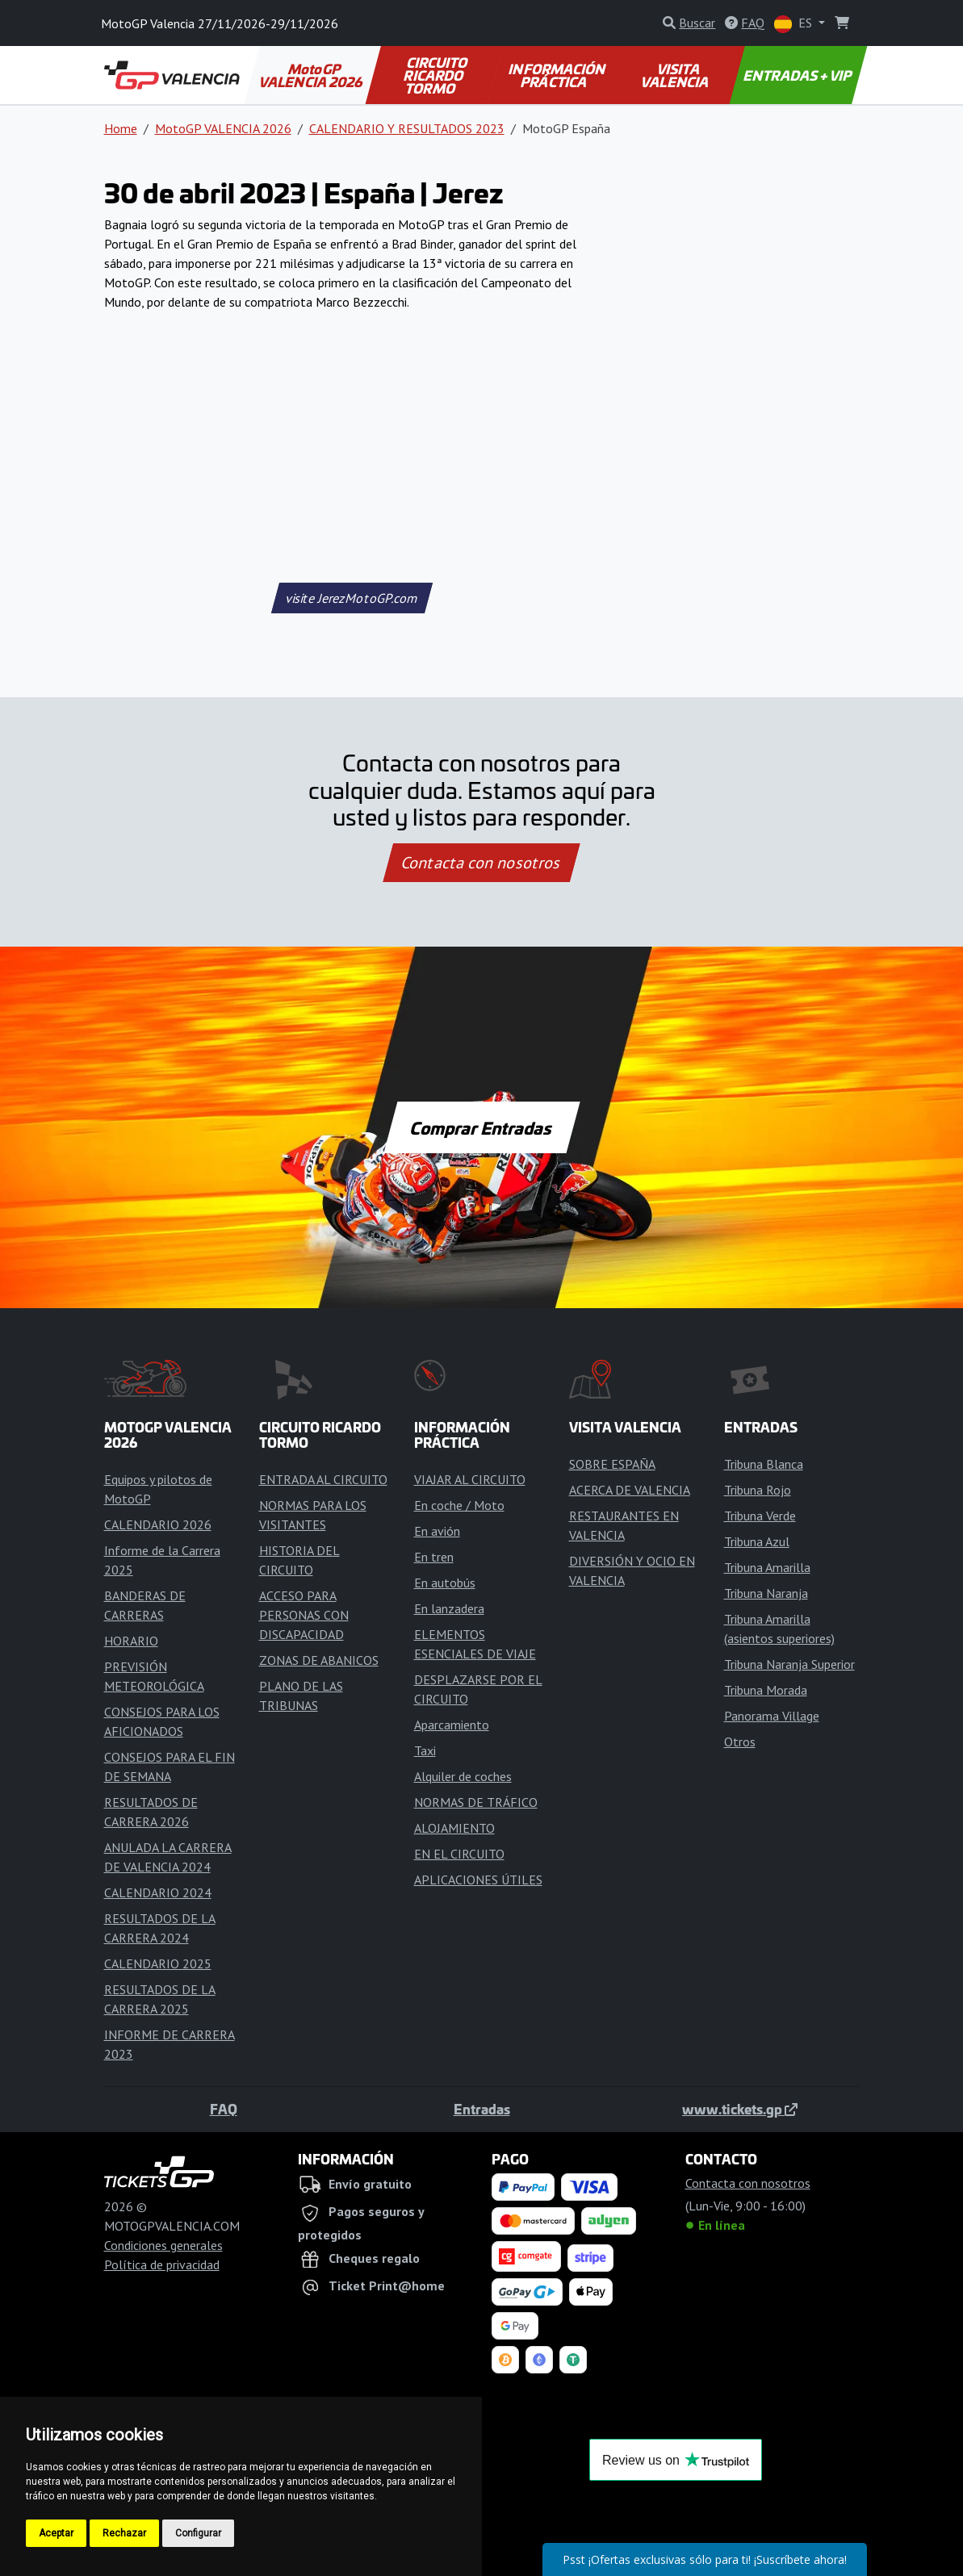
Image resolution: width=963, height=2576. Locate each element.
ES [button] (794, 24)
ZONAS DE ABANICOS (319, 1660)
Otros (740, 1741)
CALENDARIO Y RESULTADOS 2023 (407, 128)
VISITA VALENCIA (675, 75)
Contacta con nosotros (482, 862)
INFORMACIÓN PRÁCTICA (558, 75)
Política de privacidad (162, 2264)
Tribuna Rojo (757, 1490)
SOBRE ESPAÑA (612, 1464)
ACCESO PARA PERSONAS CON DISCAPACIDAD (304, 1614)
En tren (434, 1557)
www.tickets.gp (740, 2108)
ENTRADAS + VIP (799, 75)
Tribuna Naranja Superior (789, 1664)
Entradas (482, 2108)
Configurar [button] (198, 2533)
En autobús (444, 1582)
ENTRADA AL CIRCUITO (323, 1479)
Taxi (425, 1750)
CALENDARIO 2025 (157, 1963)
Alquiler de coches (463, 1776)
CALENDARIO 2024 (157, 1892)
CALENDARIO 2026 (157, 1524)
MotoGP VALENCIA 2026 (311, 75)
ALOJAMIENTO (454, 1828)
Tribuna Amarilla (767, 1567)
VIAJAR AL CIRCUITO (469, 1479)
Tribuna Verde (760, 1516)
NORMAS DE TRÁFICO (476, 1802)
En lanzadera (449, 1608)
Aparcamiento (451, 1725)
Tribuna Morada (765, 1690)
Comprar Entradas (482, 1127)
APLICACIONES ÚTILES (478, 1879)
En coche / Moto (459, 1505)
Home (120, 128)
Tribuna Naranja (766, 1593)
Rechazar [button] (124, 2533)
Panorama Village (771, 1716)
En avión (437, 1531)
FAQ (223, 2108)
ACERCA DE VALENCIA (629, 1490)
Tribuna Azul (756, 1541)
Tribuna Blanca (763, 1464)
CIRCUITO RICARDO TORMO (436, 75)
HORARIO (131, 1641)
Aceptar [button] (56, 2533)
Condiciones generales (163, 2245)
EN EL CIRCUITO (459, 1854)
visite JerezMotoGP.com (352, 598)
